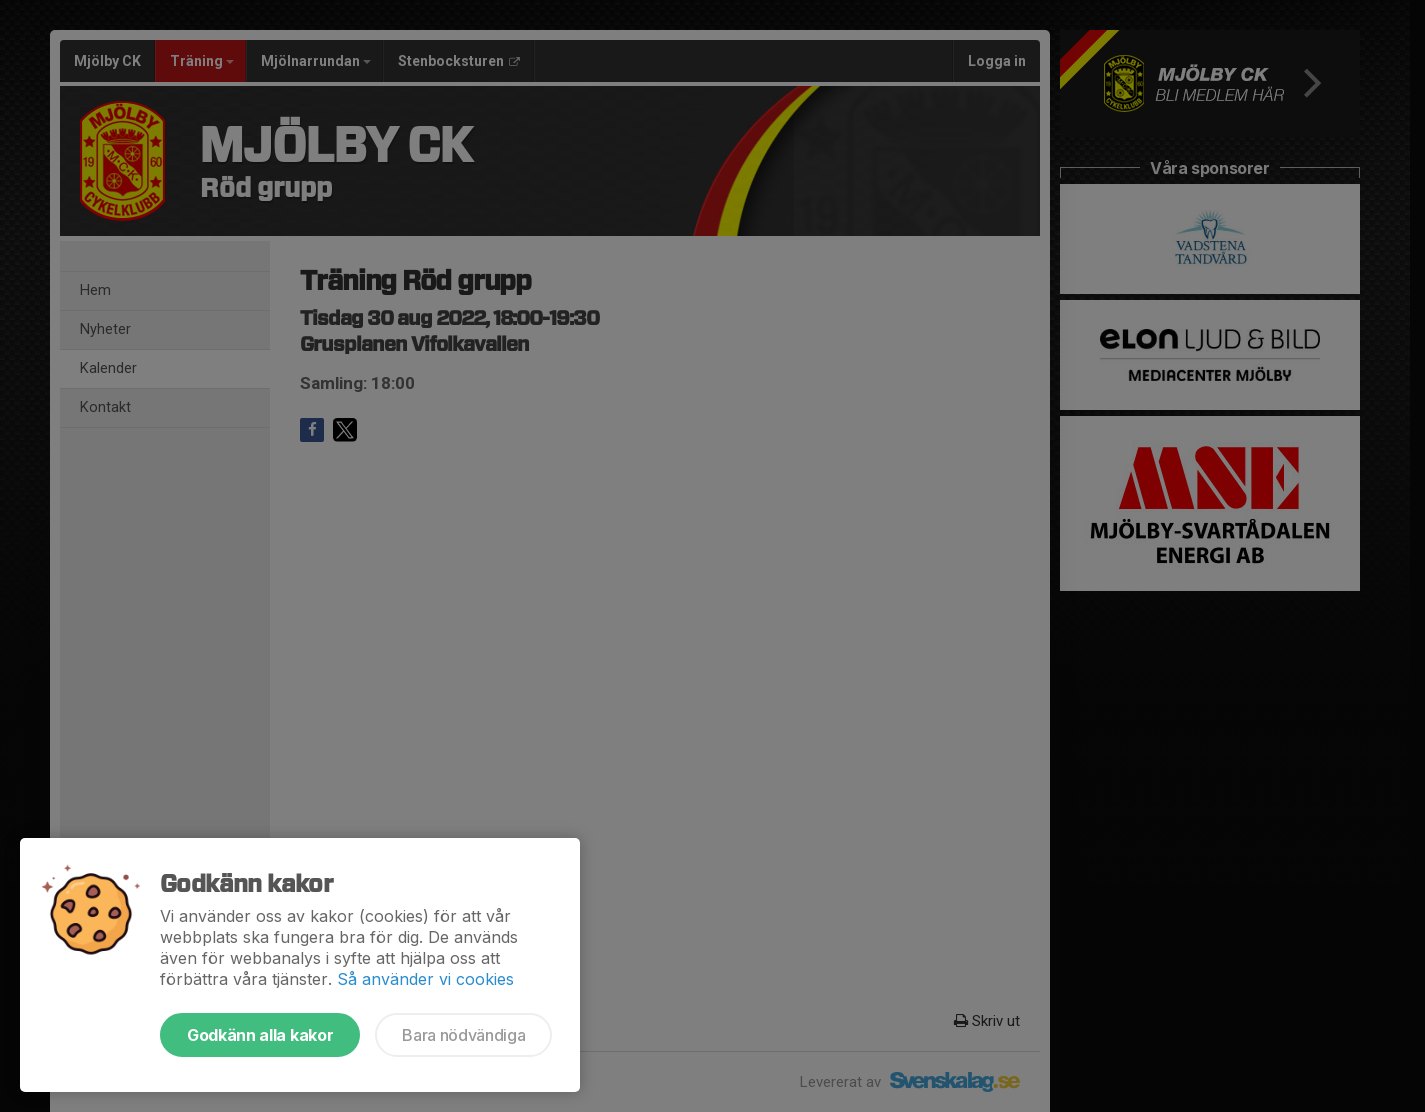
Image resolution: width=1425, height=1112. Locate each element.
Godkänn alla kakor (260, 1035)
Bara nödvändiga (463, 1035)
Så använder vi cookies (425, 979)
